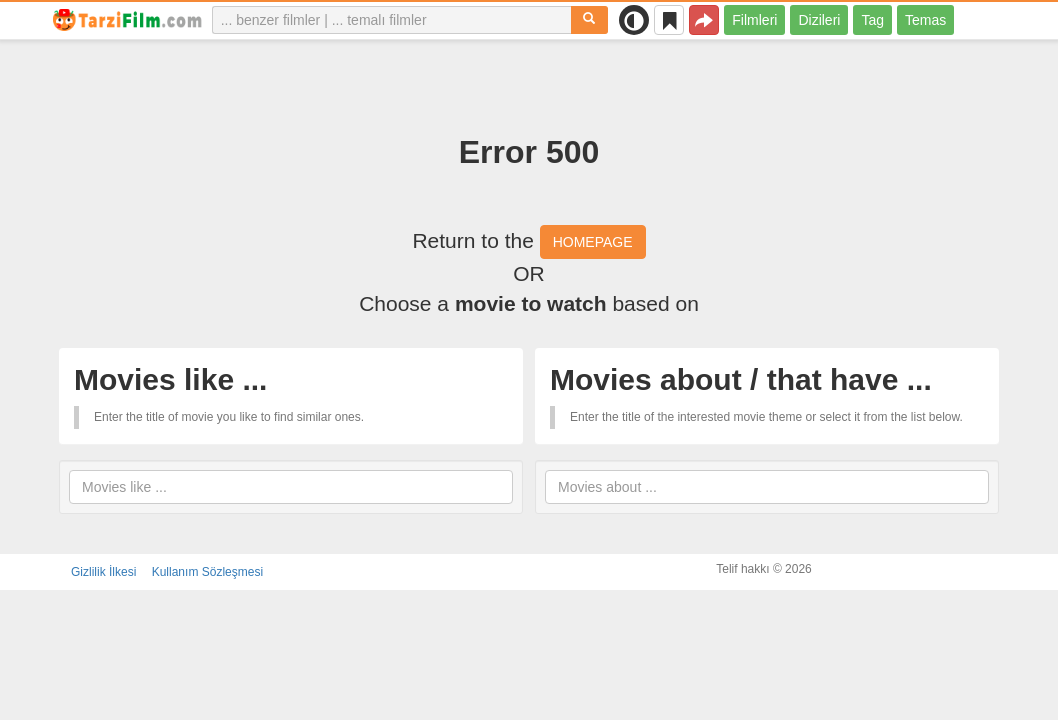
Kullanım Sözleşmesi (207, 572)
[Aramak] (589, 20)
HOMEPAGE (593, 242)
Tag (872, 20)
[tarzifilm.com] (128, 20)
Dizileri (819, 20)
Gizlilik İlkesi (103, 572)
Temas (925, 20)
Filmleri (754, 20)
